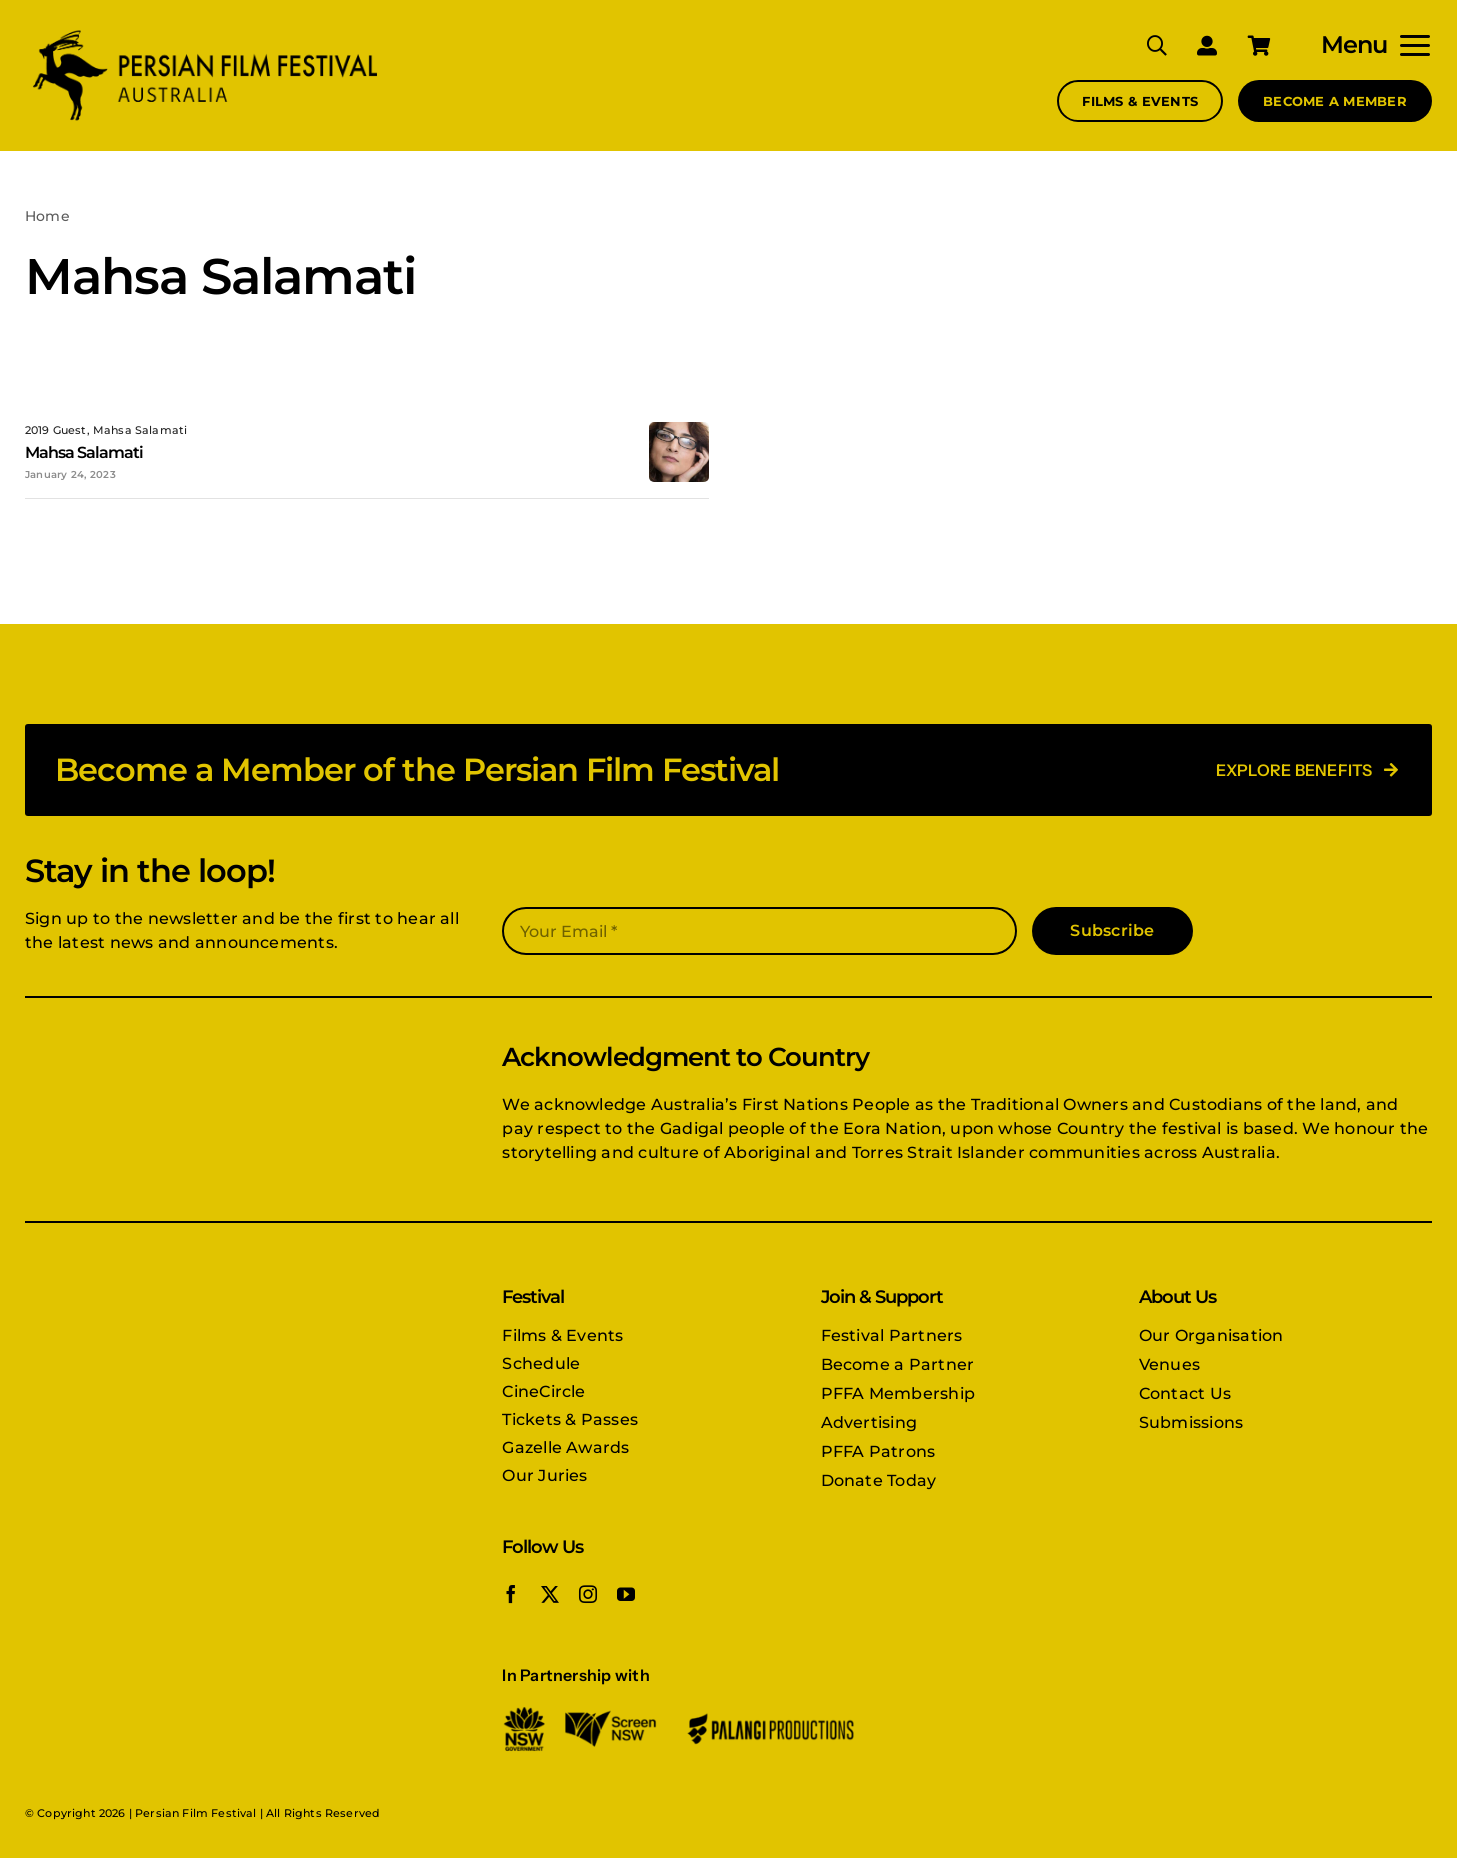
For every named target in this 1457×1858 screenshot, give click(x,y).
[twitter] (550, 1594)
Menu (1354, 44)
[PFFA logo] (205, 32)
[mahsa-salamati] (679, 429)
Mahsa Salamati (84, 452)
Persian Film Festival (195, 1813)
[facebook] (511, 1594)
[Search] (1142, 45)
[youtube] (626, 1594)
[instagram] (588, 1594)
